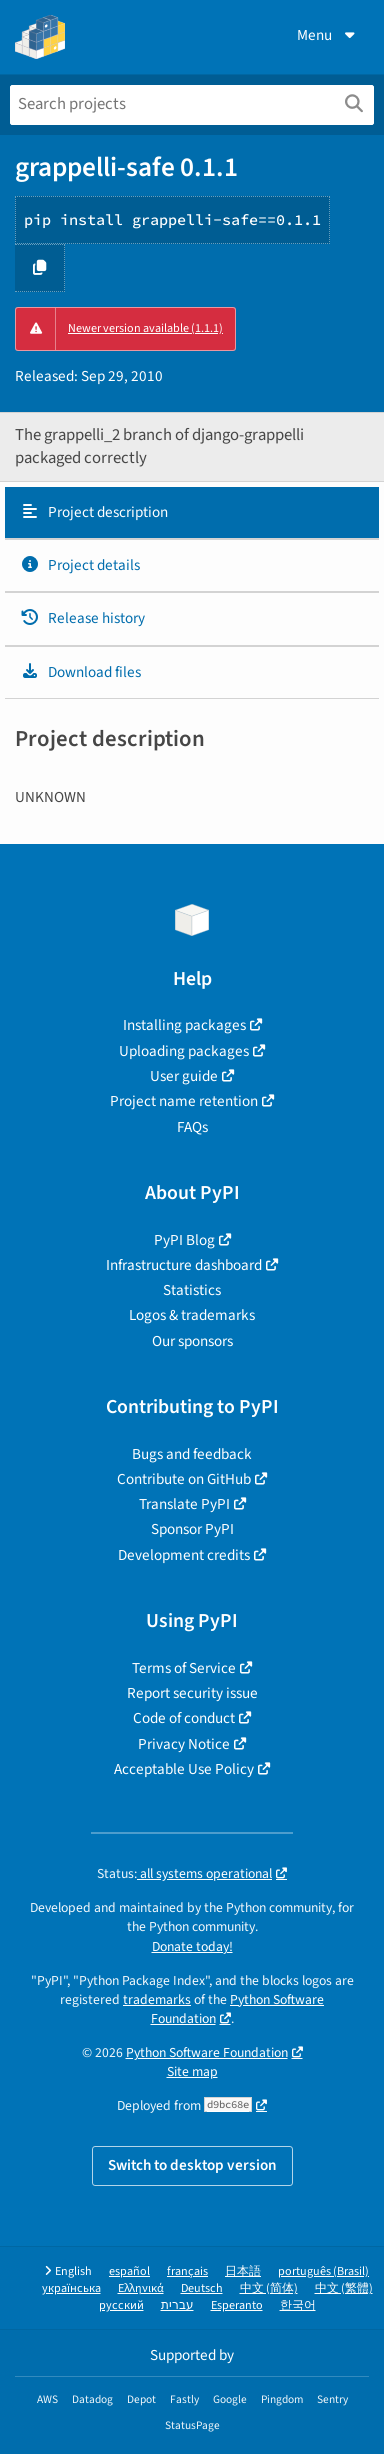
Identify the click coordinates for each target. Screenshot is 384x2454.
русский (121, 2305)
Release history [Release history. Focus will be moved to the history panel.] (82, 618)
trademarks (157, 1999)
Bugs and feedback (192, 1454)
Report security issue (192, 1693)
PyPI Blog (184, 1240)
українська (71, 2288)
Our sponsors (192, 1341)
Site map (192, 2071)
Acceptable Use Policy (184, 1769)
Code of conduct (184, 1718)
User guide (184, 1076)
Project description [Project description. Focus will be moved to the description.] (94, 512)
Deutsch (202, 2288)
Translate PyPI (184, 1504)
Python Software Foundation (238, 2009)
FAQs (192, 1127)
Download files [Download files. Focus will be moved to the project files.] (80, 672)
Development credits (184, 1555)
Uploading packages (184, 1051)
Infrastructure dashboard (184, 1265)
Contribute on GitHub (184, 1479)
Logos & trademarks (192, 1315)
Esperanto (237, 2305)
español (129, 2271)
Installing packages (184, 1025)
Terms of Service (184, 1668)
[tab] (192, 513)
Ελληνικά (141, 2288)
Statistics (192, 1290)
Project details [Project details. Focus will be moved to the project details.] (80, 565)
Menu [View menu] (328, 35)
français (187, 2271)
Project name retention (184, 1101)
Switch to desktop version (192, 2165)
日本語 (243, 2271)
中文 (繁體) (344, 2288)
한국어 (298, 2305)
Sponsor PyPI (192, 1529)
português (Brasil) (323, 2271)
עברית (177, 2305)
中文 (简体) (269, 2288)
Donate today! (192, 1946)
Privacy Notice (184, 1744)
